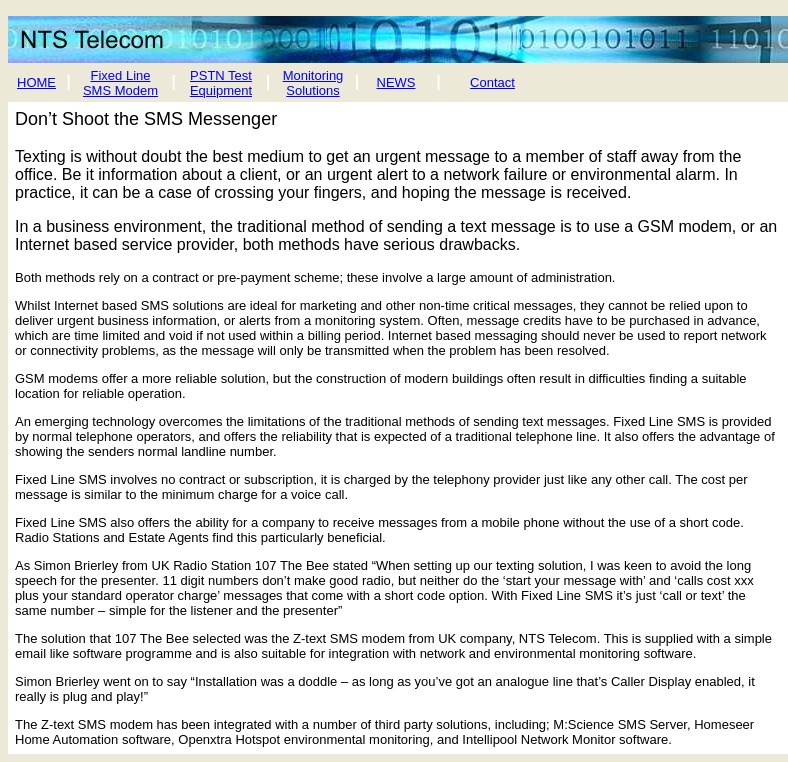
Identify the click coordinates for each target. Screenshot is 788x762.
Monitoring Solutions (313, 83)
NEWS (396, 82)
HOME (36, 82)
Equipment (221, 90)
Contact (492, 82)
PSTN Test (221, 75)
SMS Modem (120, 90)
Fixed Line (121, 75)
